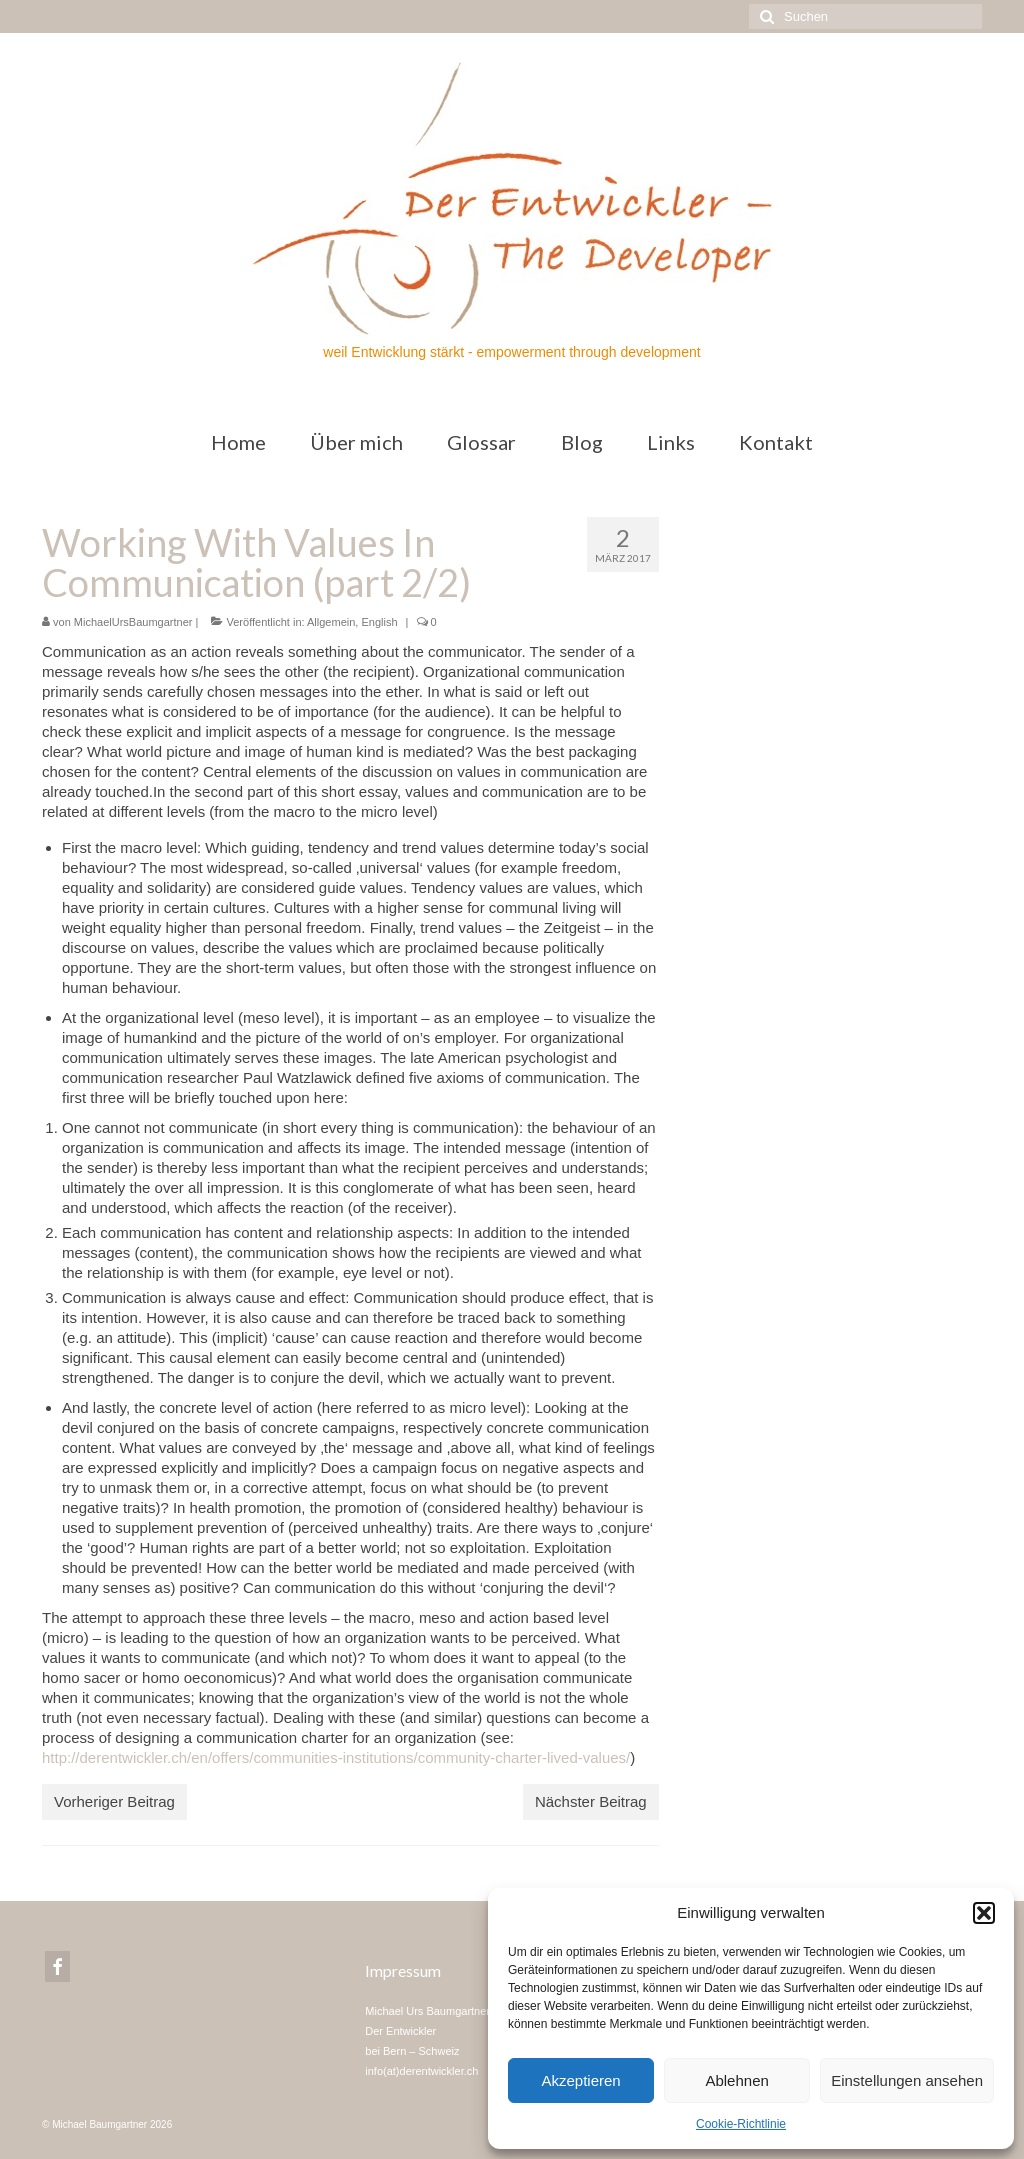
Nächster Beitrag (591, 1801)
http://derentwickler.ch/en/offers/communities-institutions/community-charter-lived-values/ (336, 1757)
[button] (984, 1913)
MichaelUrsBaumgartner (133, 622)
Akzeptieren (580, 2080)
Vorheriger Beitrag (114, 1801)
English (379, 622)
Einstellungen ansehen (907, 2080)
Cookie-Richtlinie (741, 2124)
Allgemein (331, 622)
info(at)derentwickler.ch (421, 2071)
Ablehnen (736, 2080)
